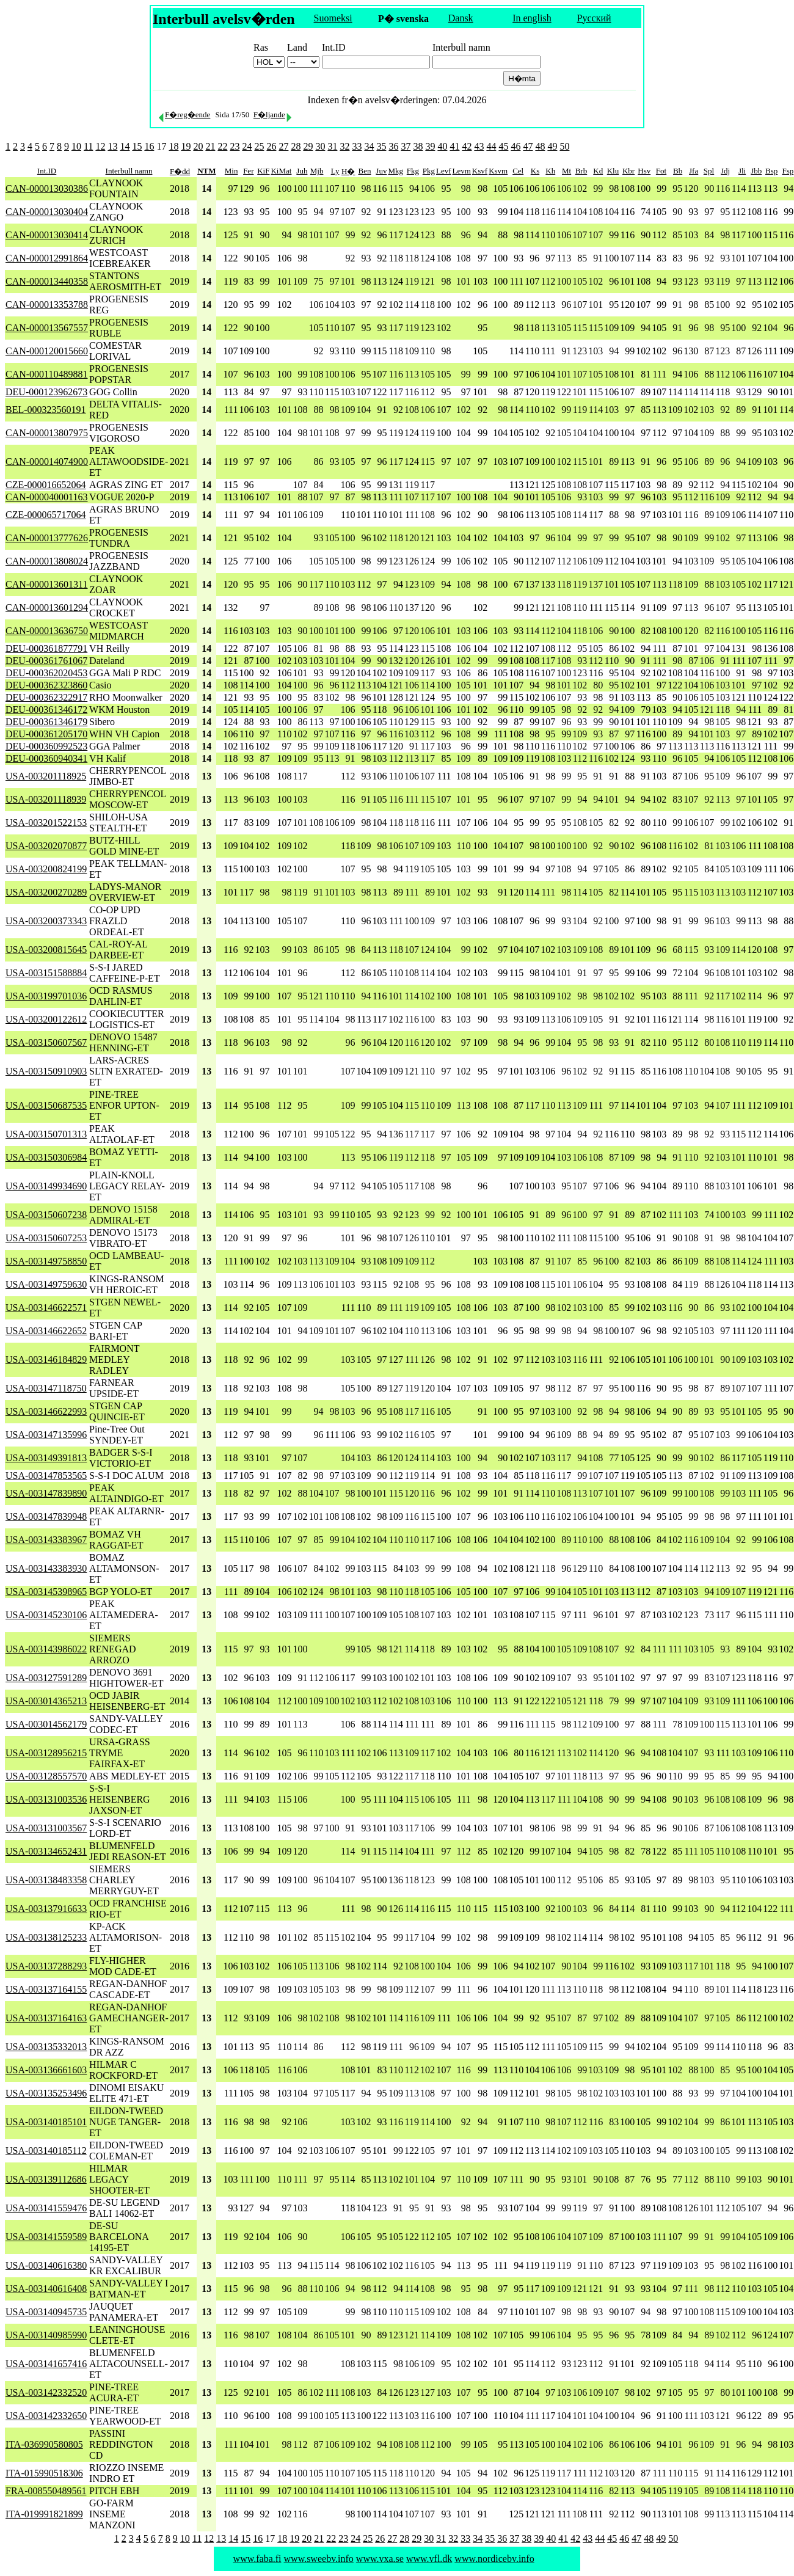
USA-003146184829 (46, 1359)
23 (234, 146)
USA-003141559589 (46, 2236)
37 (405, 146)
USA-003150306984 (46, 1157)
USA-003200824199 (46, 869)
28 (295, 146)
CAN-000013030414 (46, 235)
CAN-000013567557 (46, 328)
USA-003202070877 (46, 846)
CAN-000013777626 (46, 538)
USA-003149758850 (46, 1261)
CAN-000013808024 (46, 561)
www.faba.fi (257, 2558)
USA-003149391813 (46, 1458)
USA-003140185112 (46, 2150)
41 (454, 146)
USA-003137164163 (46, 2018)
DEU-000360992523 (46, 746)
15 (137, 146)
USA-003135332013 (46, 2046)
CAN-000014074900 (46, 461)
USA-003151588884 (46, 973)
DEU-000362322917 (46, 697)
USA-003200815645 (46, 949)
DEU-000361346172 (46, 709)
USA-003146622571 (46, 1307)
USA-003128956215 (46, 1753)
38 (418, 146)
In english (532, 18)
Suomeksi (333, 18)
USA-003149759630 (46, 1284)
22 (222, 146)
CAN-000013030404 (46, 211)
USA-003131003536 (46, 1799)
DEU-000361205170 (46, 734)
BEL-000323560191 (45, 409)
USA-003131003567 (46, 1828)
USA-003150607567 (46, 1042)
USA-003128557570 (46, 1776)
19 (186, 146)
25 (259, 146)
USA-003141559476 (46, 2208)
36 (393, 146)
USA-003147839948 (46, 1516)
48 (540, 146)
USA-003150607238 (46, 1215)
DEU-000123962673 (46, 392)
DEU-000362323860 (46, 685)
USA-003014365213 (46, 1701)
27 (283, 146)
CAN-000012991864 (46, 258)
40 (442, 146)
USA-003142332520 (46, 2392)
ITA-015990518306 (44, 2473)
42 (467, 146)
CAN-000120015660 (46, 351)
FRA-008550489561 (45, 2491)
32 (344, 146)
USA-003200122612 (46, 1019)
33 (357, 146)
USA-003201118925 (45, 776)
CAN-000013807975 (46, 433)
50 (564, 146)
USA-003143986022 (46, 1649)
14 (124, 146)
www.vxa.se (380, 2558)
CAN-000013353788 (46, 304)
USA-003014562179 (46, 1724)
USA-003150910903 (46, 1071)
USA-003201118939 (45, 799)
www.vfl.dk (429, 2558)
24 (247, 146)
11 (88, 146)
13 (112, 146)
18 (173, 146)
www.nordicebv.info (494, 2558)
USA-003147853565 (46, 1475)
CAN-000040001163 (46, 497)
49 (552, 146)
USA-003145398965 (46, 1591)
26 (271, 146)
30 (320, 146)
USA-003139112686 (46, 2179)
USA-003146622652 (46, 1331)
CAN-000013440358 (46, 281)
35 (381, 146)
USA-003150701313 (46, 1134)
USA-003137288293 (46, 1966)
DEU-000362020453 (46, 673)
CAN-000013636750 (46, 631)
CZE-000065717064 (45, 514)
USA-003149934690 (46, 1186)
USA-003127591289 (46, 1678)
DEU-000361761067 (46, 660)
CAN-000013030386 (46, 188)
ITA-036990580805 (44, 2444)
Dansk (460, 18)
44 (491, 146)
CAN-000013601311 (46, 584)
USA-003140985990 (46, 2335)
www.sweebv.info (319, 2558)
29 (308, 146)
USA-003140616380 (46, 2265)
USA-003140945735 (46, 2312)
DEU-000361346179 (46, 722)
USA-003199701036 (46, 996)
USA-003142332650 (46, 2415)
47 (528, 146)
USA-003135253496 (46, 2093)
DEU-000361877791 (46, 648)
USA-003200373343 (46, 921)
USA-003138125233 (46, 1937)
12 (100, 146)
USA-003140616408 (46, 2288)
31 (332, 146)
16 (149, 146)
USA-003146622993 (46, 1411)
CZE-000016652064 (45, 485)
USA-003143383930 (46, 1568)
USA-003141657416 (46, 2364)
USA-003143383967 (46, 1539)
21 (210, 146)
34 (369, 146)
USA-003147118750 (46, 1388)
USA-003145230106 (46, 1615)
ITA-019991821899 (44, 2514)
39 (430, 146)
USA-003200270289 (46, 892)
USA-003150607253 (46, 1238)
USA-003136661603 (46, 2070)
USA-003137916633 (46, 1908)
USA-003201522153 (46, 822)
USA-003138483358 (46, 1880)
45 (503, 146)
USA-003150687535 (46, 1105)
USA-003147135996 (46, 1434)
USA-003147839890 (46, 1493)
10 (76, 146)
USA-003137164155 (46, 1989)
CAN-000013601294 (46, 607)
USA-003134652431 (46, 1851)
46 (515, 146)
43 (479, 146)
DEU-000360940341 (46, 758)
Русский (594, 18)
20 (198, 146)
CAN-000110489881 (46, 374)
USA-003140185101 (46, 2122)
